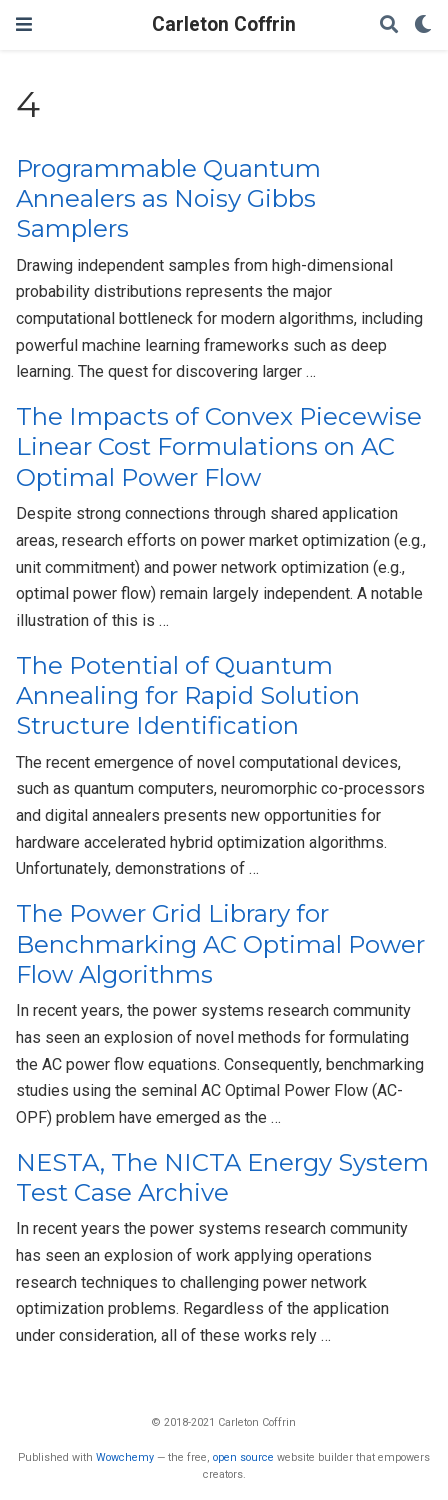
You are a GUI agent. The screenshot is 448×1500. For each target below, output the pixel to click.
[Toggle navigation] (24, 24)
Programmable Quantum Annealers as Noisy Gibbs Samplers (168, 199)
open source (243, 1457)
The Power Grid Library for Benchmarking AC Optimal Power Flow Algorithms (220, 944)
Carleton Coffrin (224, 24)
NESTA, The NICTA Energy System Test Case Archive (222, 1177)
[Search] (389, 25)
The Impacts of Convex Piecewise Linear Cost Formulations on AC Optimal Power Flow (219, 447)
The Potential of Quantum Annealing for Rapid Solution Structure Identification (188, 696)
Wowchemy (125, 1457)
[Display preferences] (423, 25)
